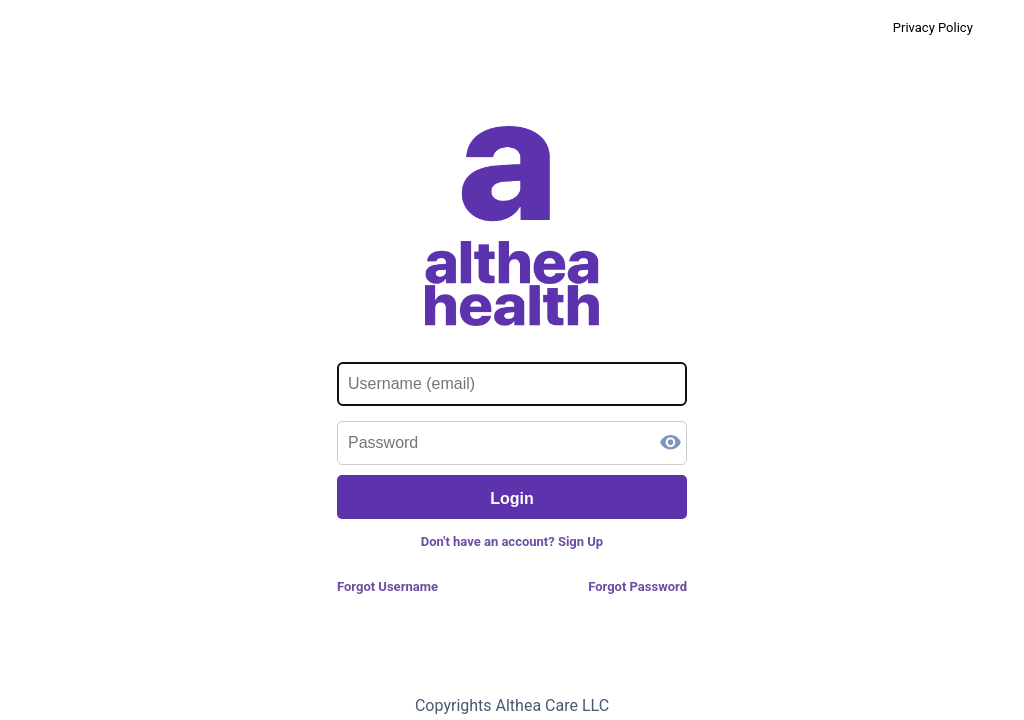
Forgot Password (637, 586)
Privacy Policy (933, 27)
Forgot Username (387, 586)
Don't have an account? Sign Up (512, 541)
